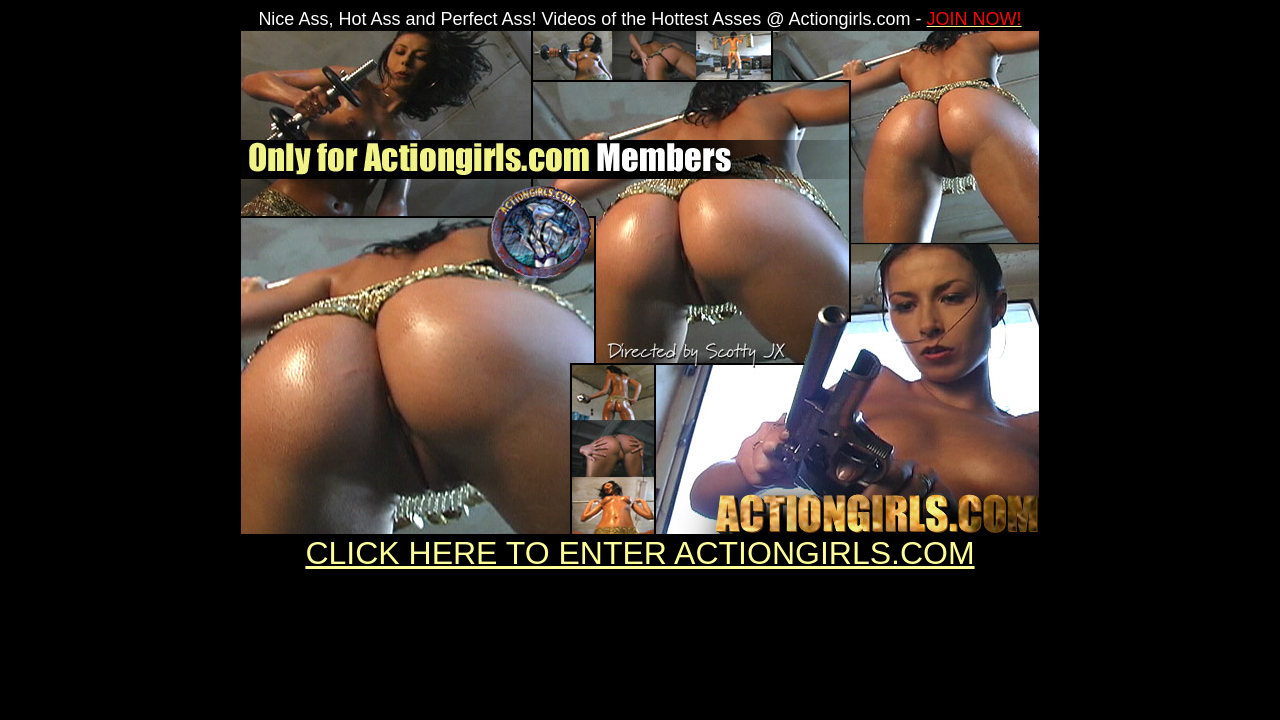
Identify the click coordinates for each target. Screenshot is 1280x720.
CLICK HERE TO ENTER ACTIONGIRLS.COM (639, 553)
